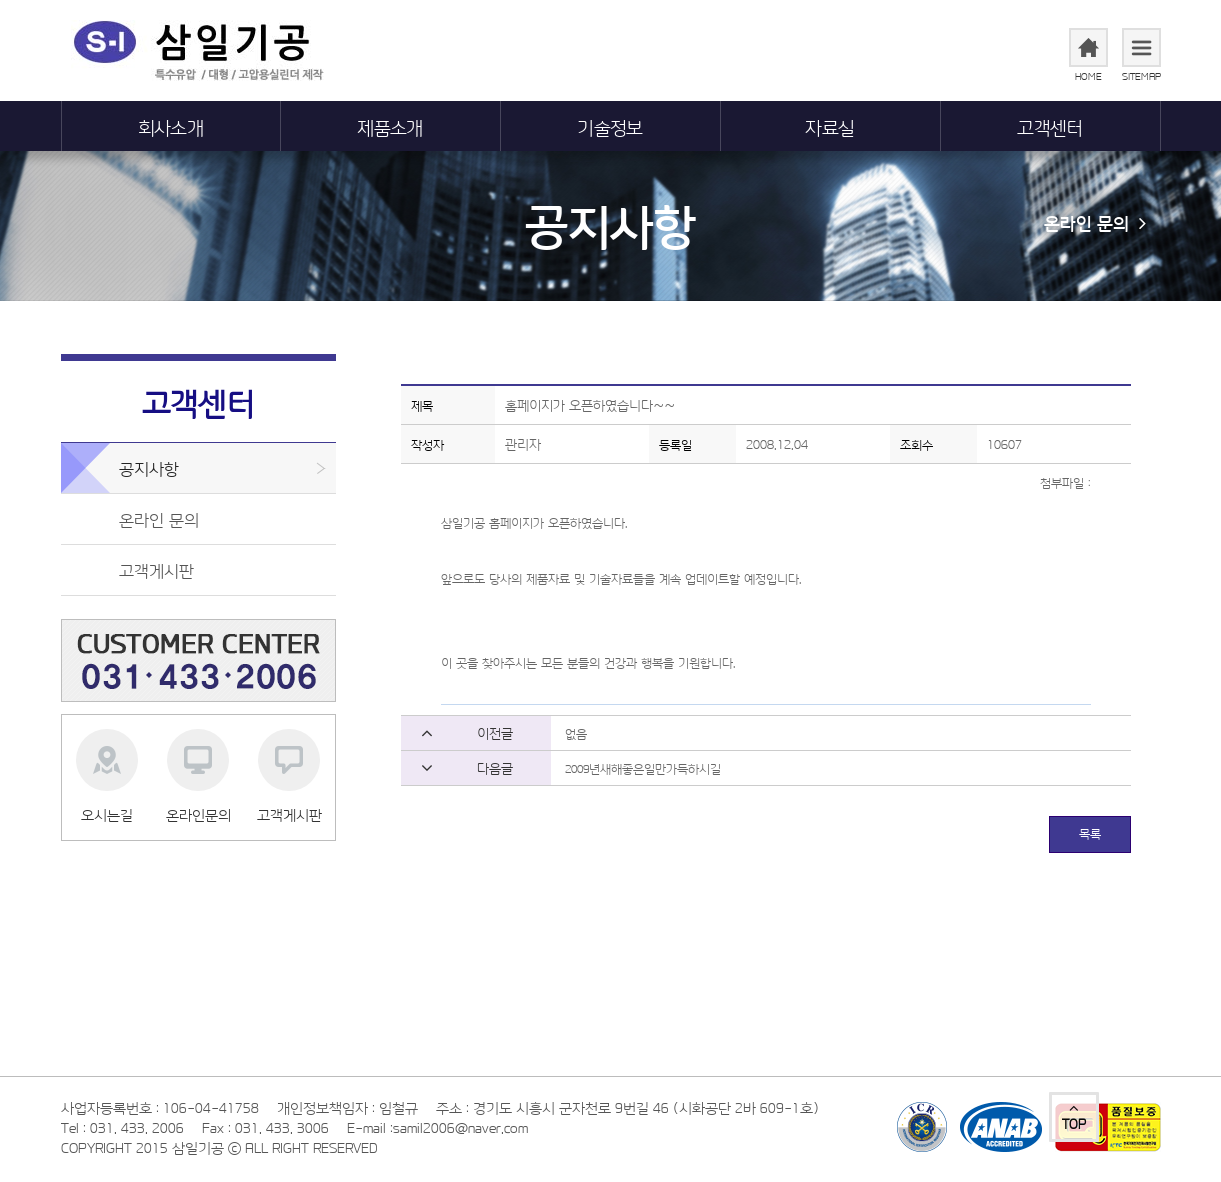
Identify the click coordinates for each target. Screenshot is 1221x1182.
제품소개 (390, 126)
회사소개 (171, 126)
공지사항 (611, 223)
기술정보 (610, 126)
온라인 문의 (1095, 221)
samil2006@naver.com (460, 1127)
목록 (1090, 833)
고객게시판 (156, 569)
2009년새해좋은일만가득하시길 (643, 768)
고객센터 (1050, 126)
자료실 (829, 126)
